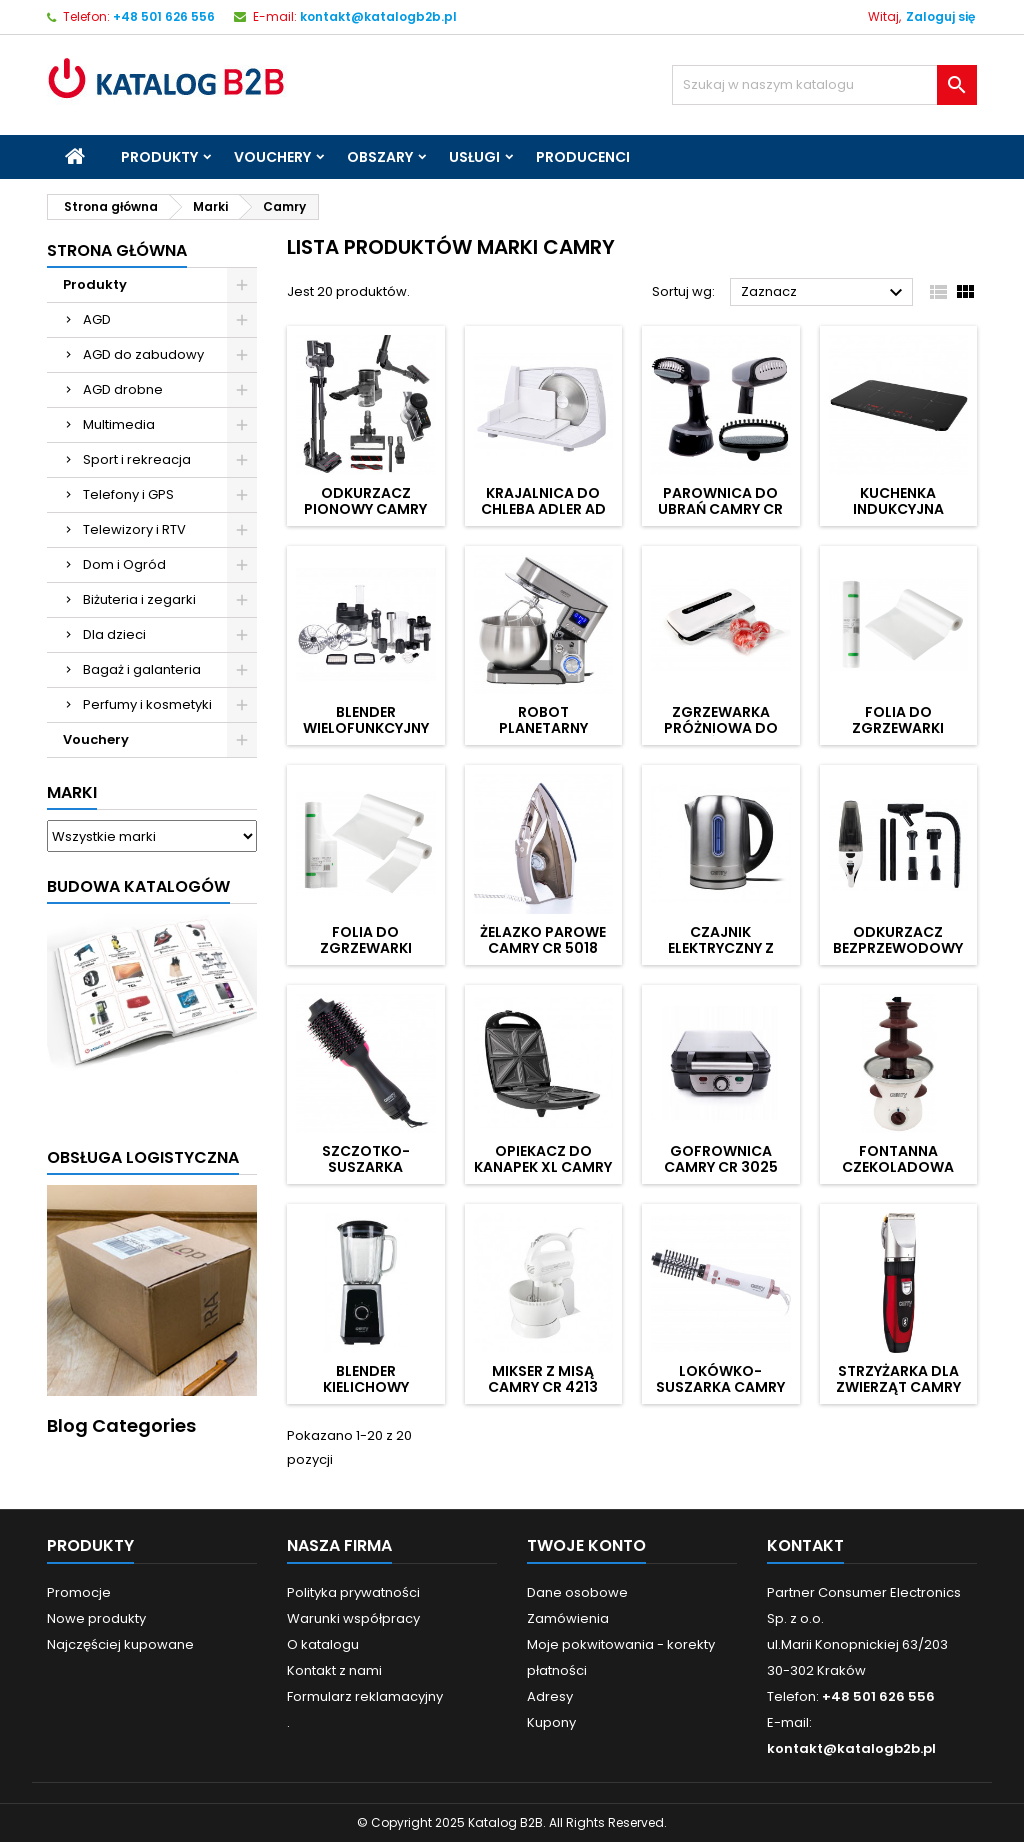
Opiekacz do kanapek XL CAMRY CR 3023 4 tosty (543, 1167)
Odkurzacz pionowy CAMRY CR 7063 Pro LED (365, 509)
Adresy (550, 1696)
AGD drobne (123, 389)
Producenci (583, 157)
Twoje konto (586, 1545)
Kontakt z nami (334, 1670)
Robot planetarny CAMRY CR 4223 (543, 728)
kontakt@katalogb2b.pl (378, 16)
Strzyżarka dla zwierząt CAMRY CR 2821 (898, 1387)
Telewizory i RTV (134, 529)
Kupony (551, 1722)
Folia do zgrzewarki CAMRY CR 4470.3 (365, 948)
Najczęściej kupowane (120, 1644)
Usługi (474, 157)
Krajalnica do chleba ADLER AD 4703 (543, 509)
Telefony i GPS (128, 494)
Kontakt (805, 1545)
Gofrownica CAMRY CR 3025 (721, 1159)
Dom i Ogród (124, 564)
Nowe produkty (96, 1618)
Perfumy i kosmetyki (147, 704)
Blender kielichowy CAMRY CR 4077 (365, 1387)
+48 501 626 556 (164, 16)
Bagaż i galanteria (142, 669)
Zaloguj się (940, 16)
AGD (97, 319)
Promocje (79, 1592)
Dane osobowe (577, 1592)
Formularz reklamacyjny (365, 1696)
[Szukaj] (824, 85)
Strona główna (117, 250)
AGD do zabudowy (143, 354)
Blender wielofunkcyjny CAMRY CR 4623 (366, 728)
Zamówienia (568, 1618)
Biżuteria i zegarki (139, 599)
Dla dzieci (114, 634)
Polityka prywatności (353, 1592)
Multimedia (119, 424)
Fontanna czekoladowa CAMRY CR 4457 (898, 1167)
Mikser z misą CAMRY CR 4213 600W (543, 1387)
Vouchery (272, 157)
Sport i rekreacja (137, 459)
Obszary (380, 157)
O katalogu (323, 1644)
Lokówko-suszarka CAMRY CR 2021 (720, 1387)
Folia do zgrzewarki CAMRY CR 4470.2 (898, 728)
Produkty (159, 157)
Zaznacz (824, 293)
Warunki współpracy (353, 1618)
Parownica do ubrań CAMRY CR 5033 (720, 509)
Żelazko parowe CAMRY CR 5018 (543, 940)
